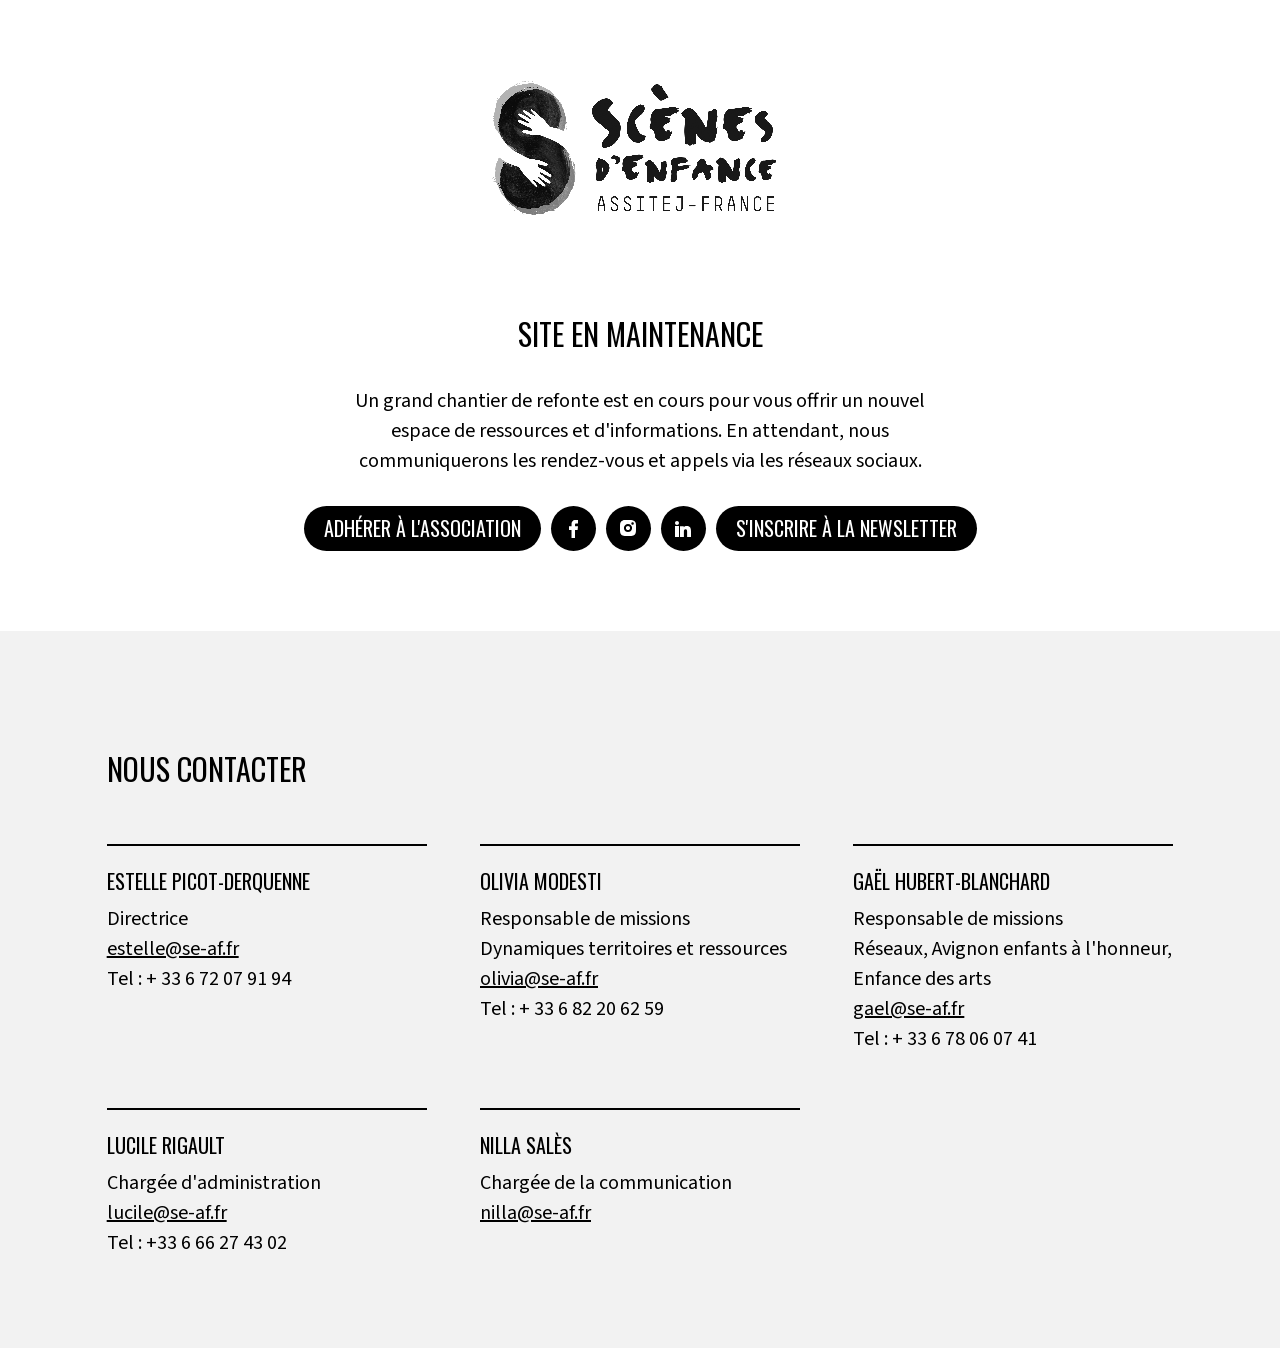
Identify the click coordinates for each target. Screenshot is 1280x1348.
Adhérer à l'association (422, 528)
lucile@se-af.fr (167, 1213)
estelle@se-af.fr (173, 949)
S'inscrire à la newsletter (846, 528)
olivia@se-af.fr (539, 979)
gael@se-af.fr (908, 1009)
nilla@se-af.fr (535, 1213)
